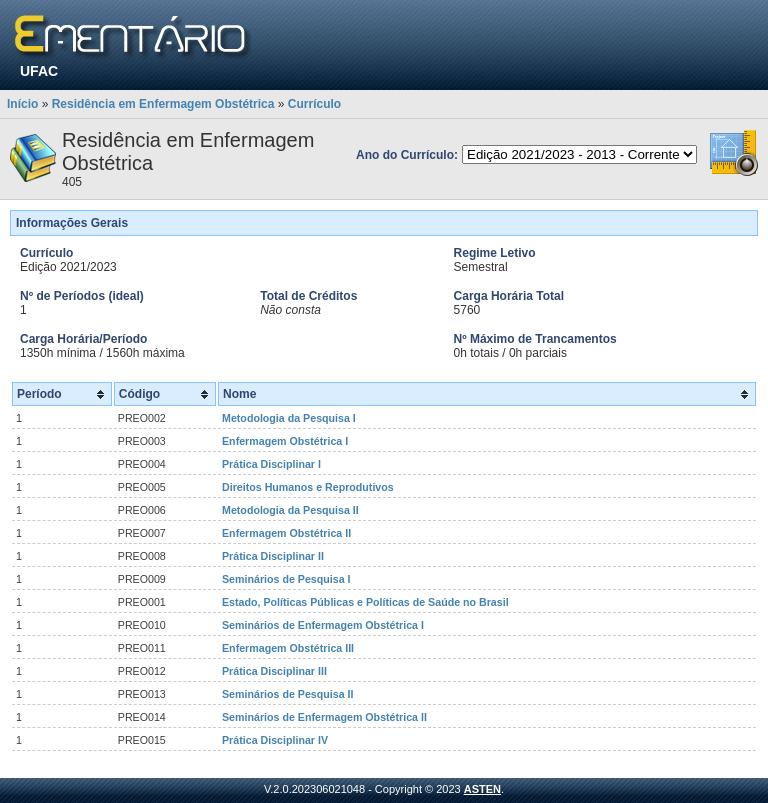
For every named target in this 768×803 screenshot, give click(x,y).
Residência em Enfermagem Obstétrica (163, 104)
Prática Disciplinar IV (275, 740)
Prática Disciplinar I (271, 464)
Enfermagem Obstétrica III (288, 648)
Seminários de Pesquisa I (286, 579)
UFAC (39, 71)
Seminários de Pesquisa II (287, 694)
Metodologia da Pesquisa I (289, 418)
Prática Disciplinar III (274, 671)
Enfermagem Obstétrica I (285, 441)
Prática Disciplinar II (273, 556)
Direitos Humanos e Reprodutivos (308, 487)
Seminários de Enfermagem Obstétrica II (324, 717)
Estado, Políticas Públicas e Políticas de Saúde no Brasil (365, 602)
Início (22, 104)
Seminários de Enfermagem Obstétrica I (323, 625)
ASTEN (482, 789)
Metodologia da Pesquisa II (290, 510)
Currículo (314, 104)
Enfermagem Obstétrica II (286, 533)
